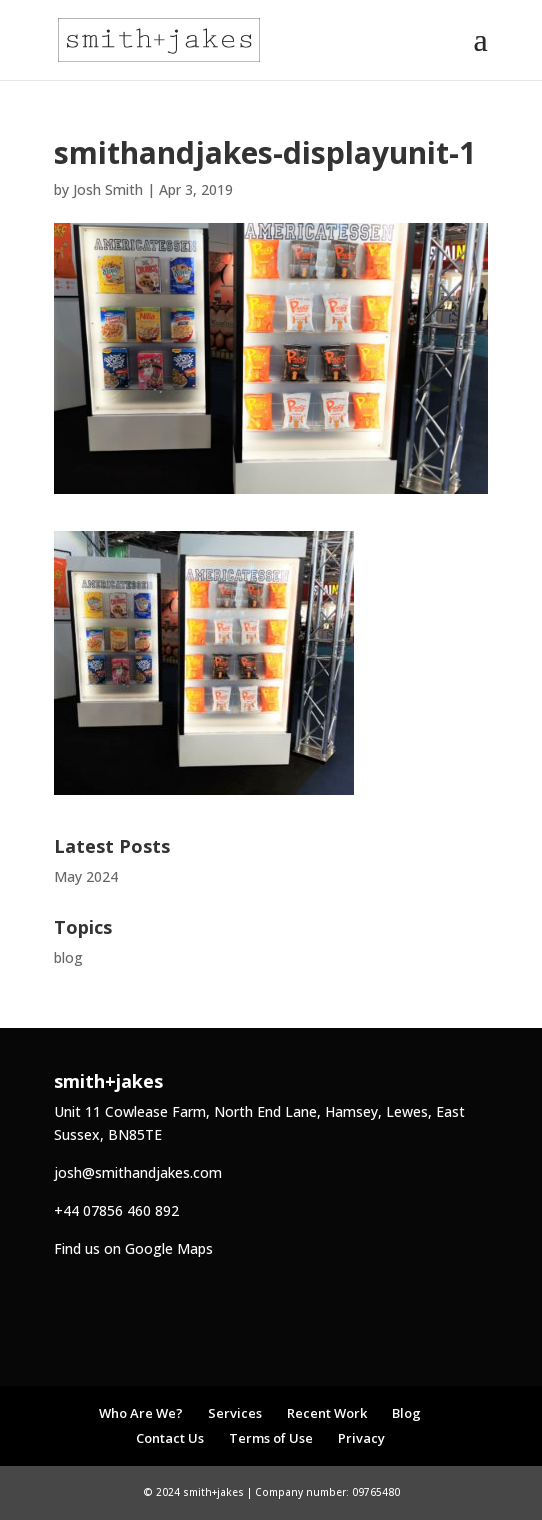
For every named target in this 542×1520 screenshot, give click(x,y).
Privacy (361, 1438)
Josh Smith (108, 189)
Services (235, 1413)
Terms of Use (271, 1438)
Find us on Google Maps (133, 1248)
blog (68, 957)
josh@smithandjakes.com (138, 1172)
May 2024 (86, 876)
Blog (406, 1413)
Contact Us (170, 1438)
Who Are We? (141, 1413)
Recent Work (327, 1413)
